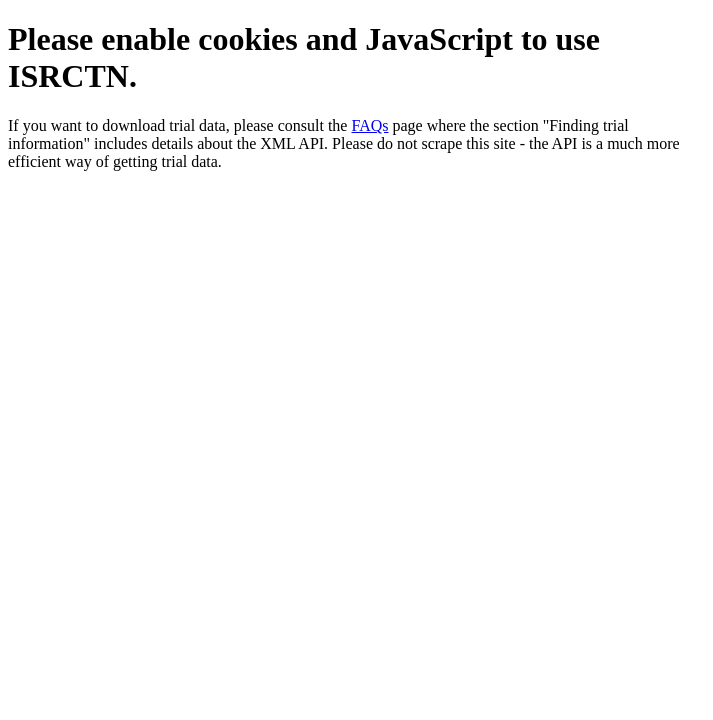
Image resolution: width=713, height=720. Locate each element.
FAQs (369, 125)
